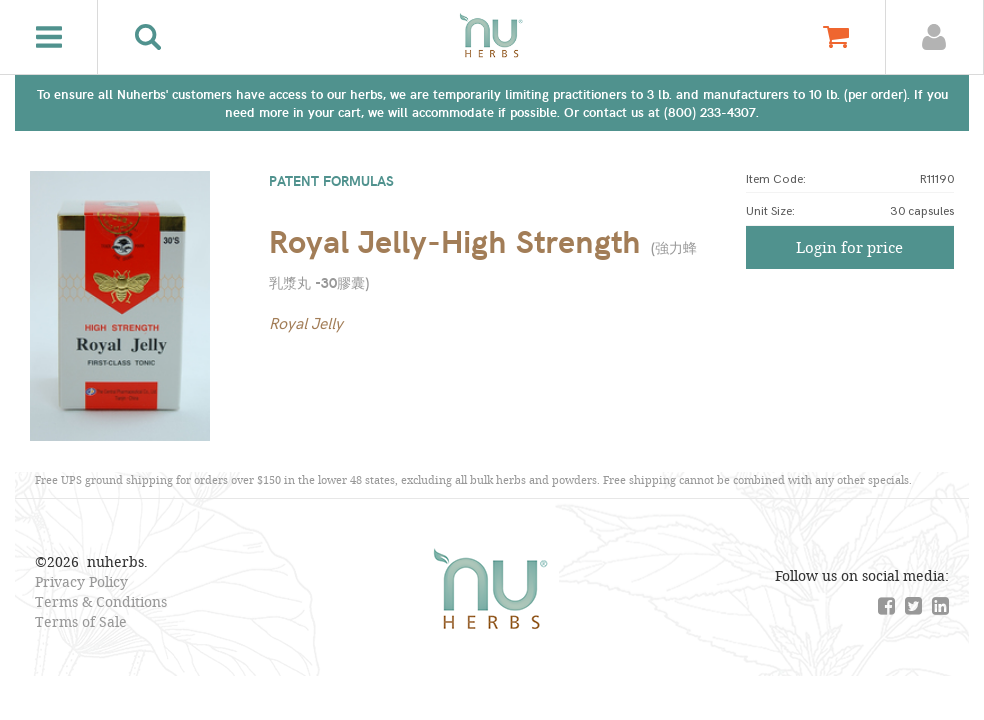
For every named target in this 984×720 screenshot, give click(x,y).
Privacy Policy (81, 581)
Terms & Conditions (101, 601)
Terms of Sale (81, 621)
